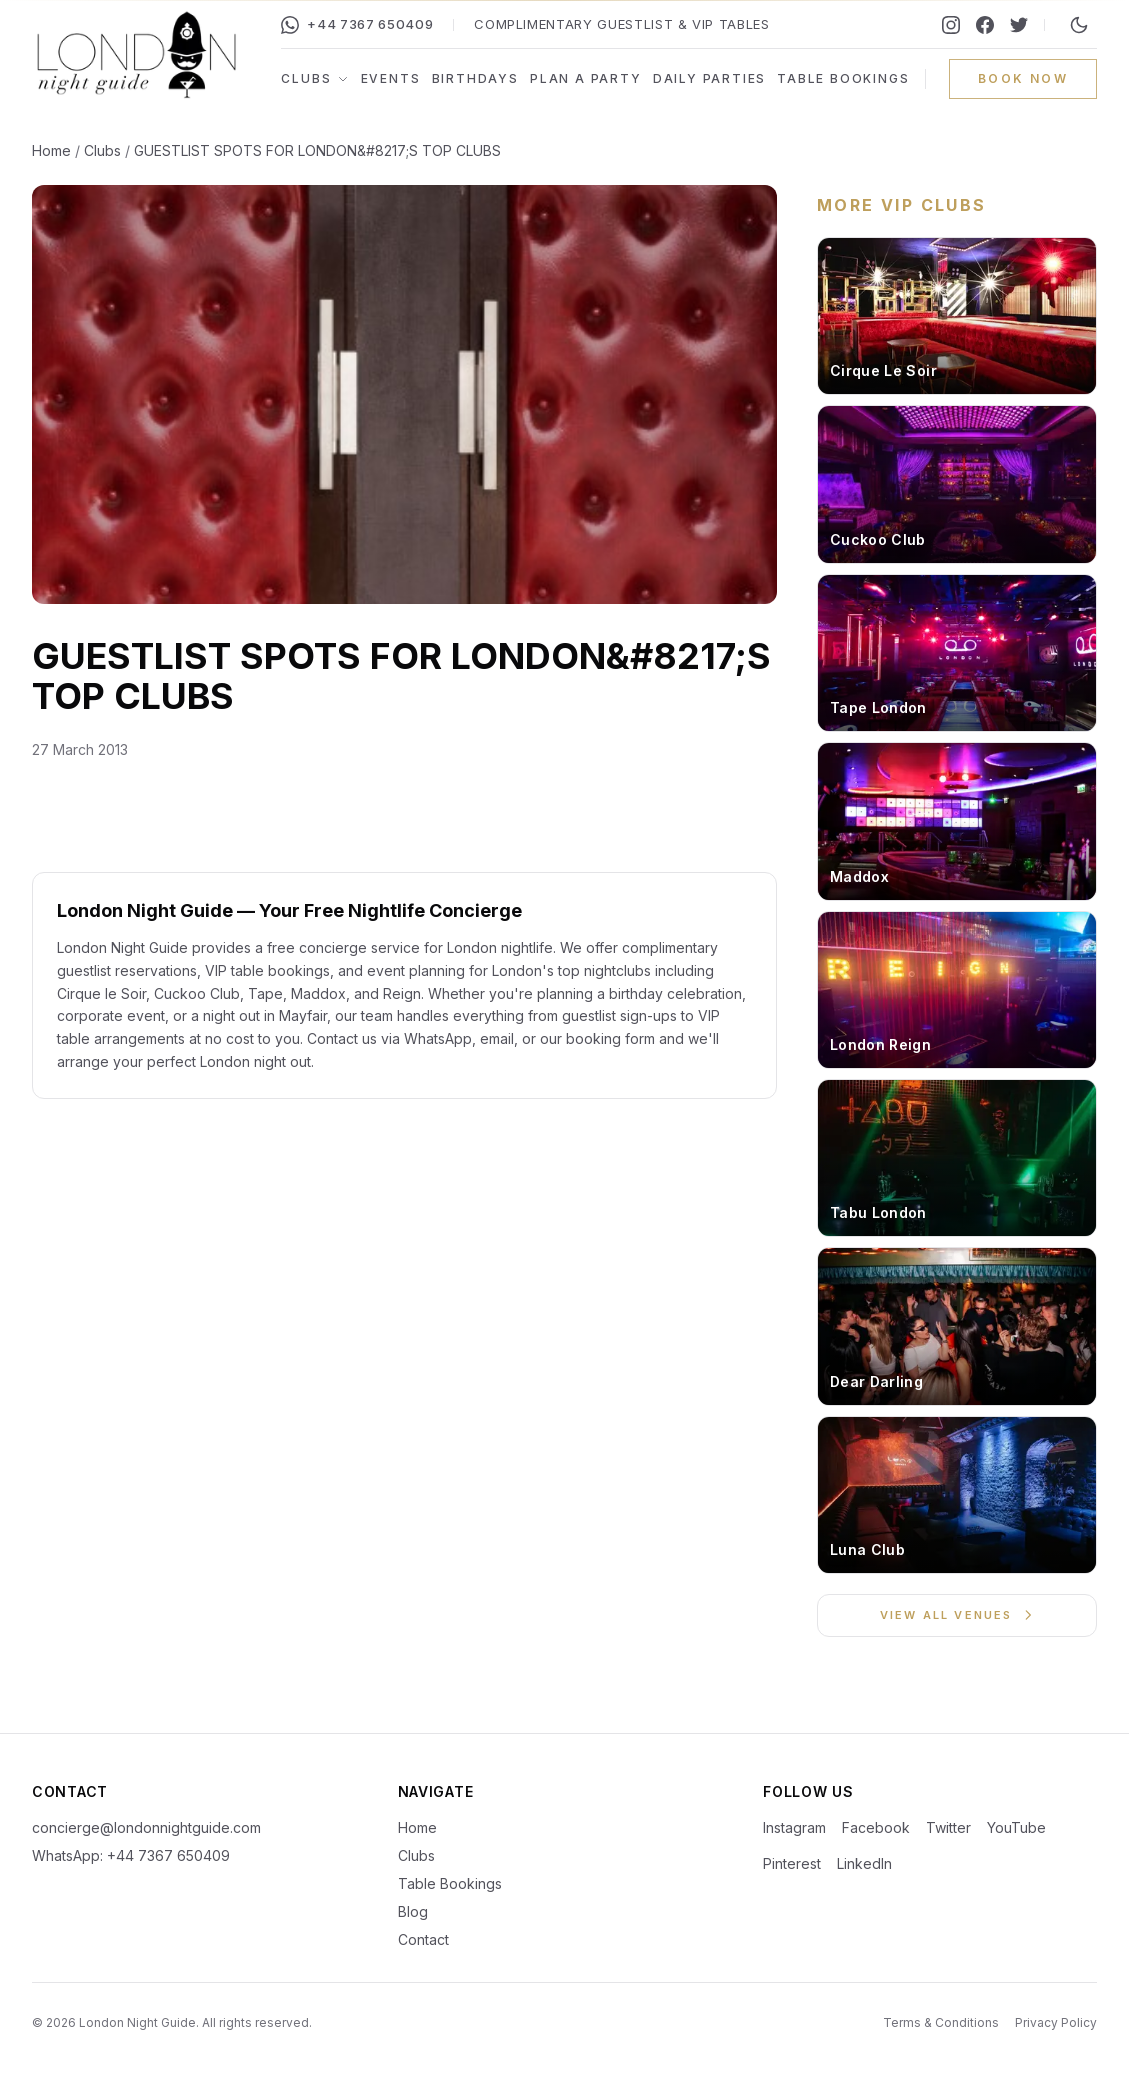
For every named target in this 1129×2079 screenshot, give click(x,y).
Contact (423, 1939)
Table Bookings (843, 78)
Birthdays (475, 78)
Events (391, 78)
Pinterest (792, 1863)
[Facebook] (985, 25)
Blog (413, 1911)
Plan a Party (586, 78)
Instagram (794, 1827)
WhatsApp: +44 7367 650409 (131, 1855)
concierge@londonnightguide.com (146, 1827)
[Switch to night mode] (1079, 25)
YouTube (1016, 1827)
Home (51, 150)
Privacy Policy (1056, 2022)
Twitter (948, 1827)
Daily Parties (709, 78)
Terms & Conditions (941, 2022)
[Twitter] (1019, 25)
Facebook (876, 1827)
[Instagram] (951, 25)
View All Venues (957, 1615)
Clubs (315, 78)
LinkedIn (864, 1863)
